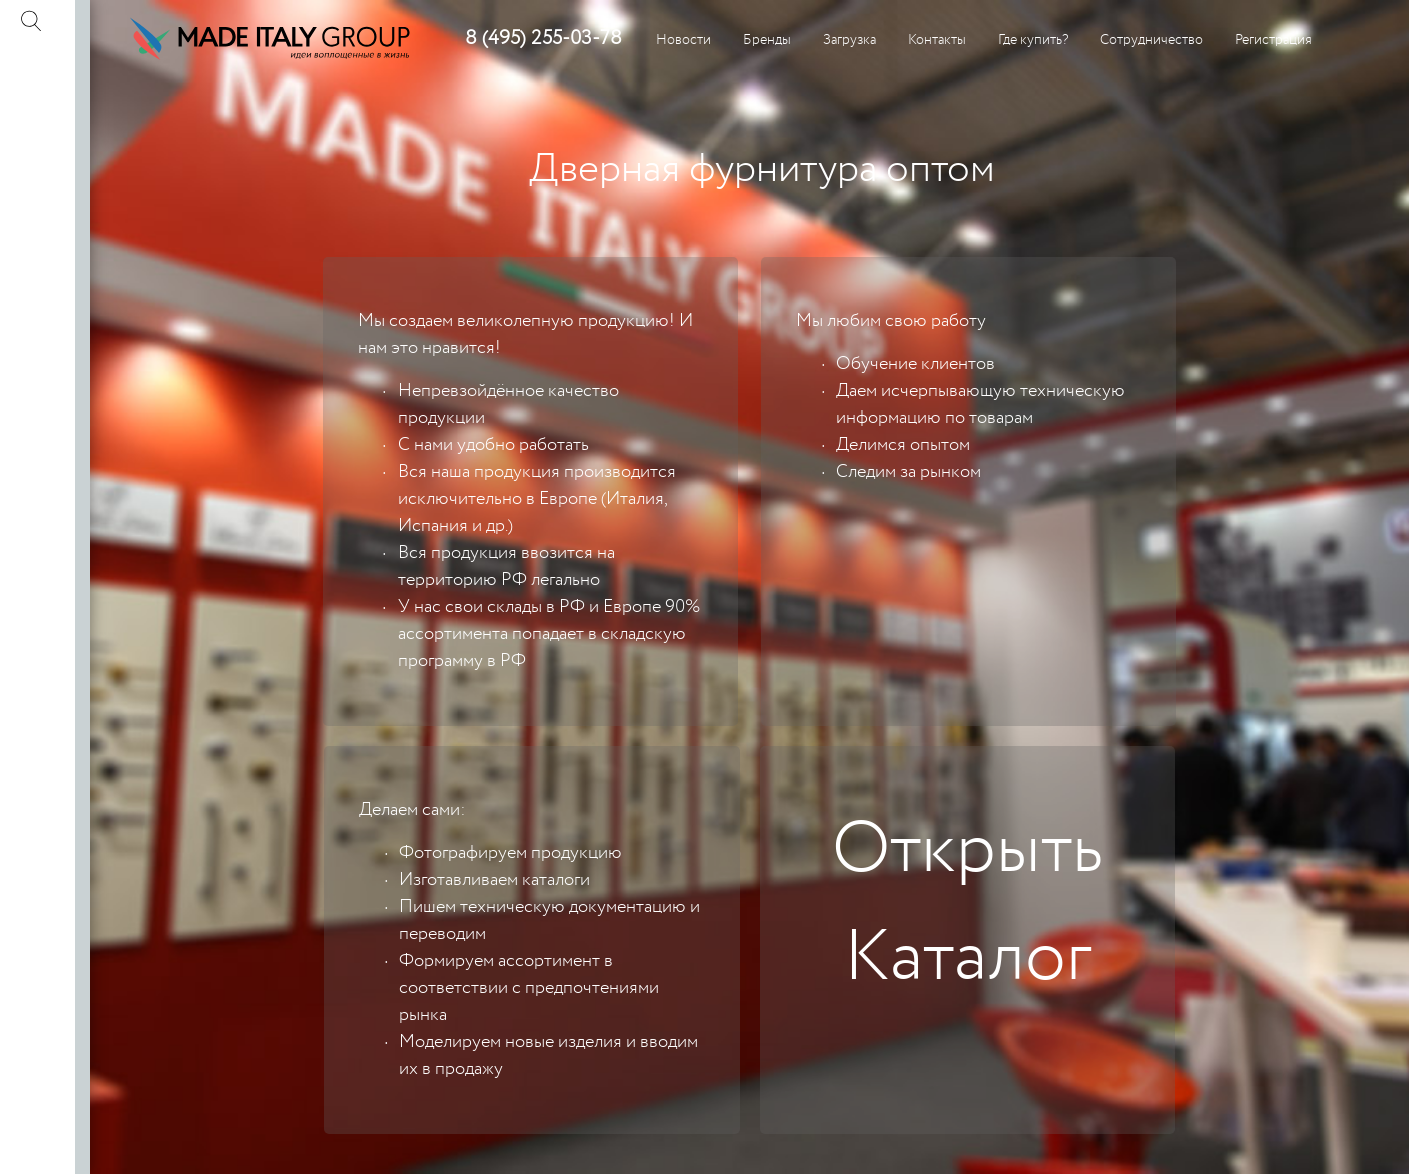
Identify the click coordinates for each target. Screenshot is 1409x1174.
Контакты (937, 40)
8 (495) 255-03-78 (543, 38)
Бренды (767, 40)
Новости (683, 40)
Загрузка (849, 40)
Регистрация (1273, 40)
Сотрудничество (1151, 40)
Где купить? (1033, 40)
